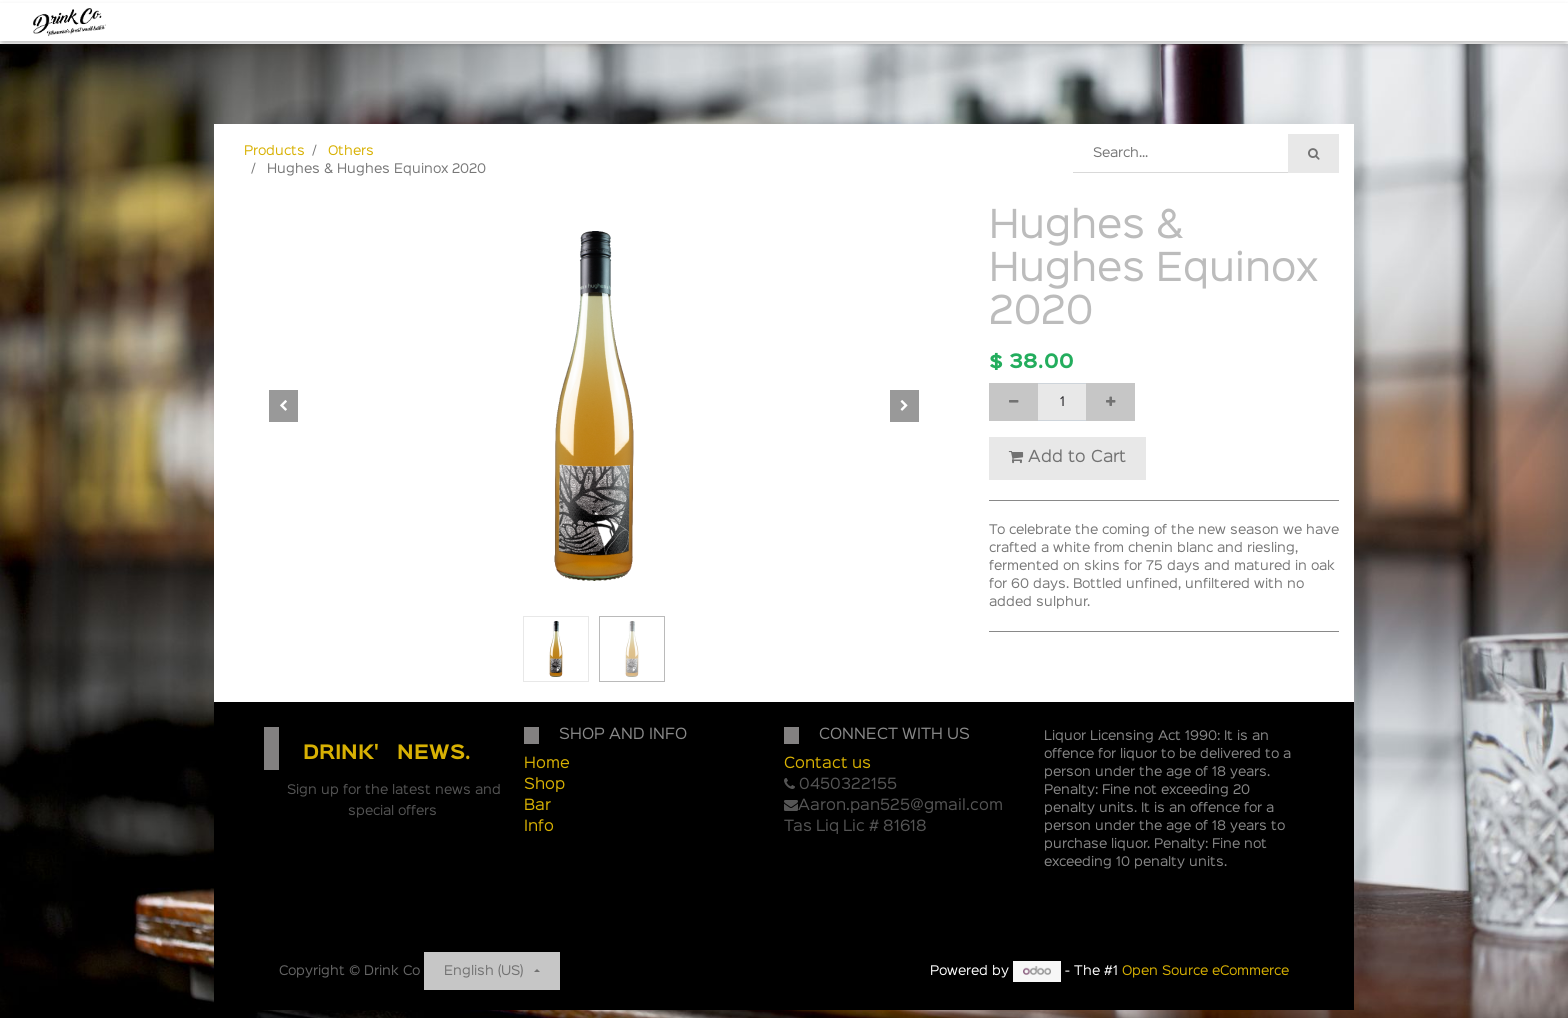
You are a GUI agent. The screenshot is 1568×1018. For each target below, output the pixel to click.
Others (351, 151)
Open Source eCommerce (1205, 971)
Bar (537, 806)
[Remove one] (1013, 402)
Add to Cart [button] (1067, 457)
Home (547, 764)
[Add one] (1110, 402)
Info (539, 827)
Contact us (827, 764)
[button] (284, 406)
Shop (544, 785)
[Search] (1313, 153)
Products (274, 151)
